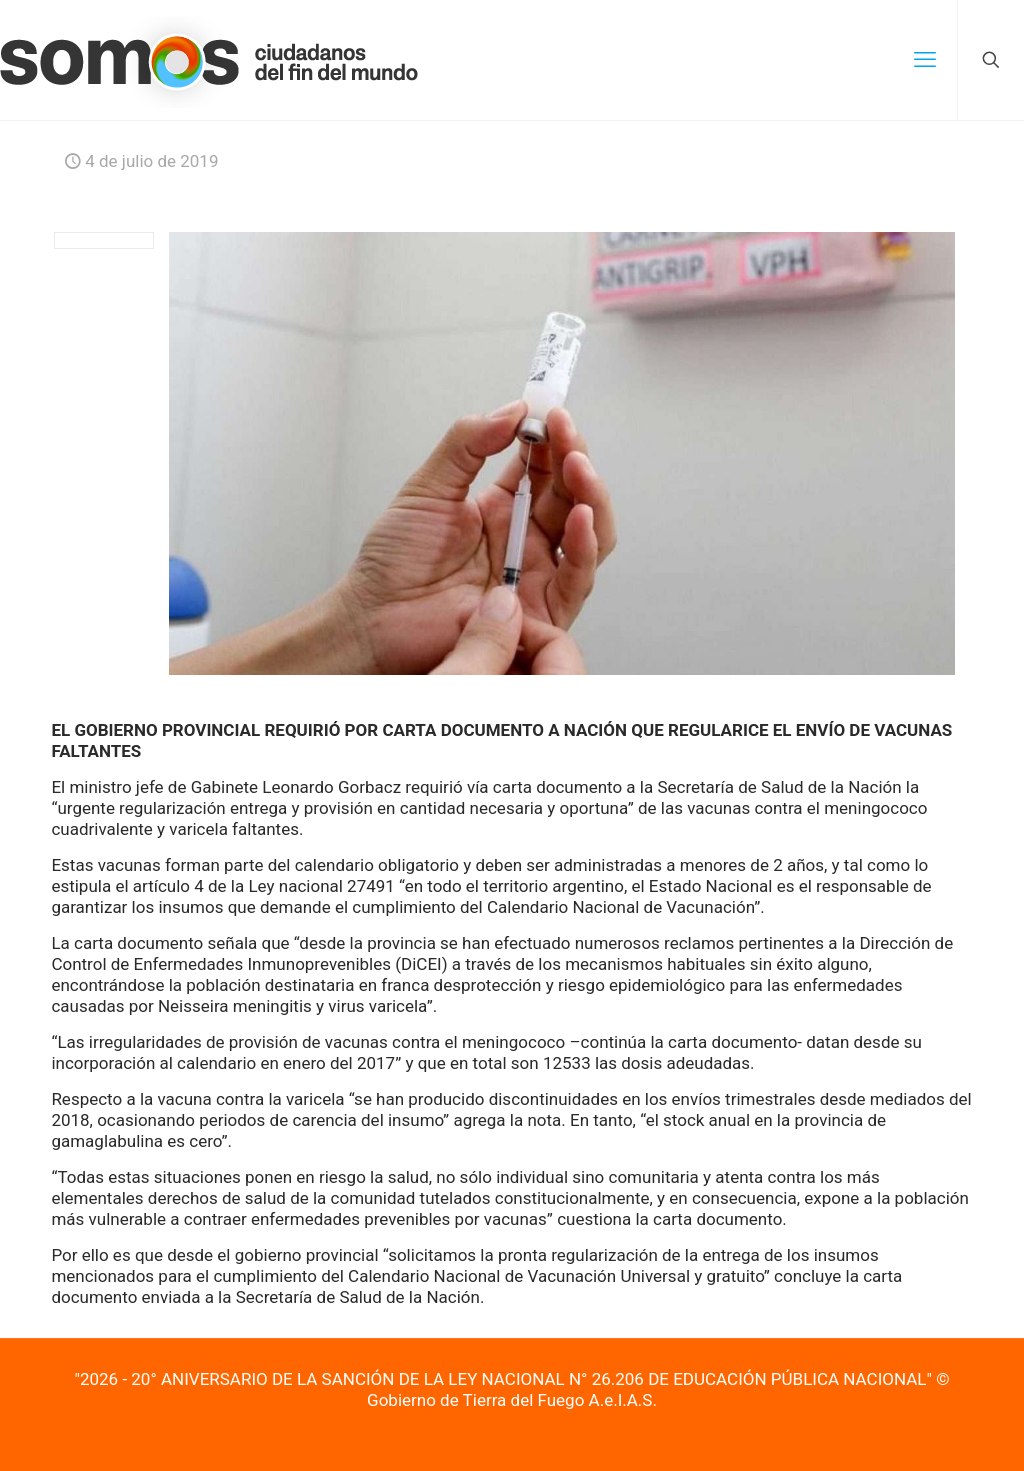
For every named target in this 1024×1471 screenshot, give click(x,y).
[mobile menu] (925, 60)
